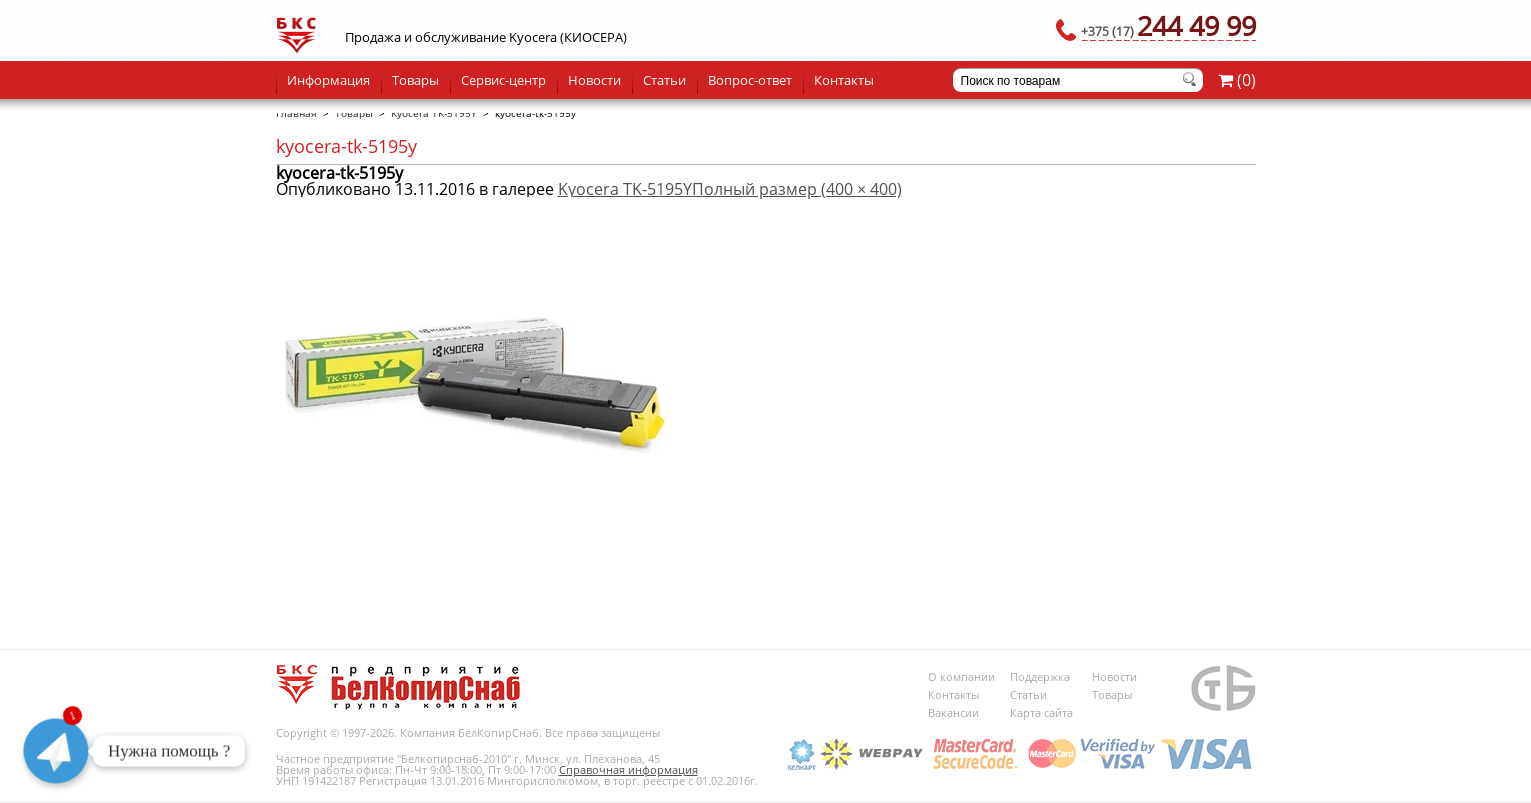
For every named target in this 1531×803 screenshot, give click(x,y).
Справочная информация (628, 769)
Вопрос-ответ (750, 80)
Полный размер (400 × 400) (797, 189)
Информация (328, 80)
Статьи (664, 80)
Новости (594, 80)
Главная (296, 113)
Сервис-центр (503, 80)
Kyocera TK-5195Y (434, 113)
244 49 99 (1168, 25)
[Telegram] (56, 751)
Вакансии (953, 712)
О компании (961, 676)
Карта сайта (1041, 712)
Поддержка (1040, 676)
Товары (415, 80)
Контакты (844, 80)
